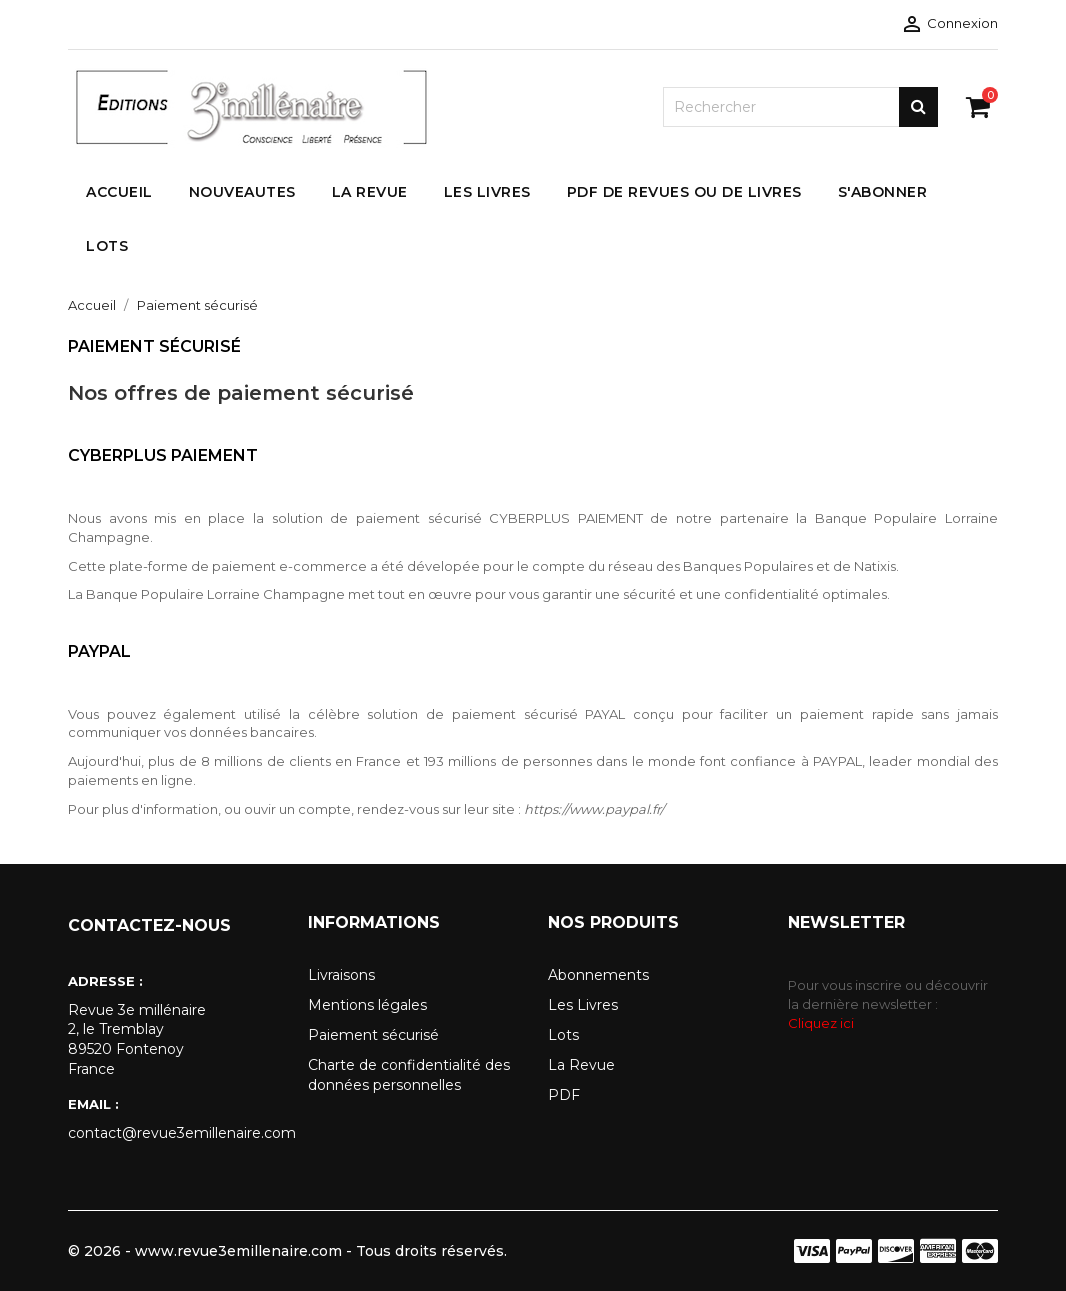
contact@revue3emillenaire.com (173, 1133)
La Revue (581, 1065)
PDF (564, 1095)
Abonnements (598, 975)
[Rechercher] (800, 107)
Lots (563, 1035)
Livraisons (341, 975)
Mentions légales (367, 1005)
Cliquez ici (821, 1023)
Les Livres (583, 1005)
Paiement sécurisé (373, 1035)
